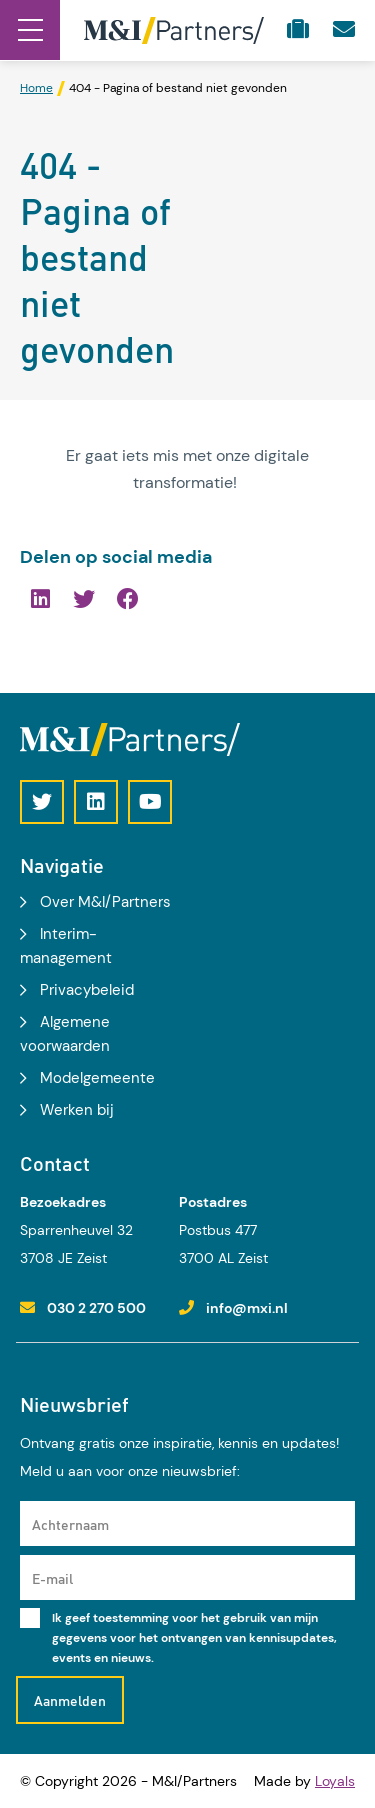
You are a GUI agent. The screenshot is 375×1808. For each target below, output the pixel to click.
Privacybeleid (87, 990)
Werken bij (77, 1110)
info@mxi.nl (247, 1308)
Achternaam (70, 1524)
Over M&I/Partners (105, 902)
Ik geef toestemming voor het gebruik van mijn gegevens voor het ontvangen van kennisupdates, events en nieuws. (194, 1638)
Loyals (335, 1781)
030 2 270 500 (96, 1308)
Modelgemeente (97, 1078)
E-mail (52, 1578)
